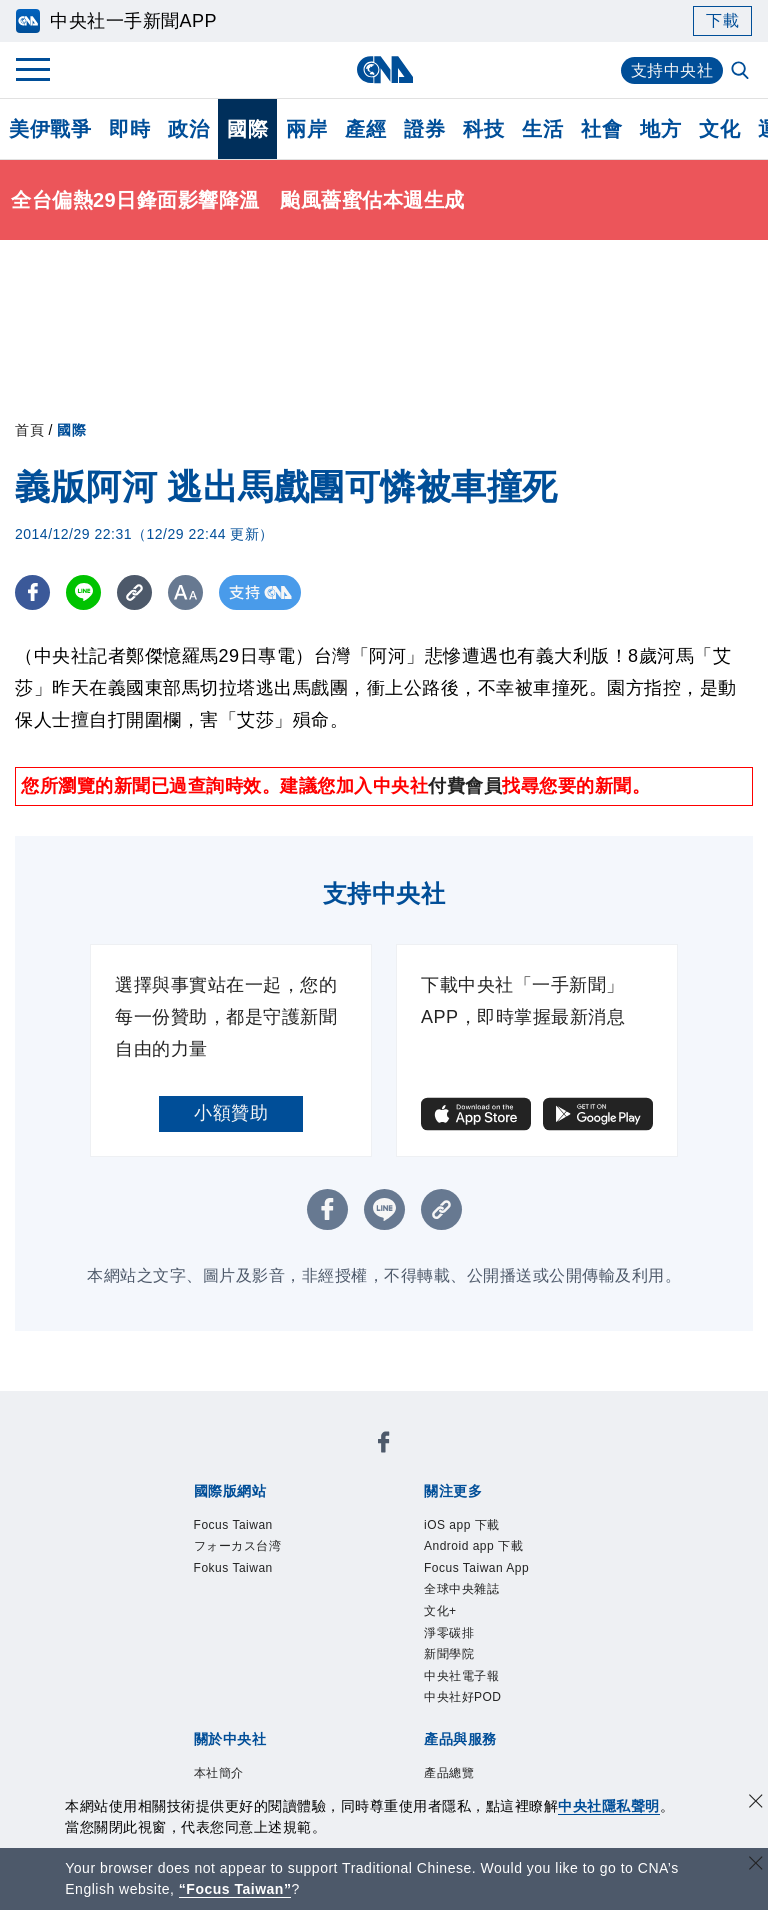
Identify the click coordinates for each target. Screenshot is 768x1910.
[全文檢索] (742, 72)
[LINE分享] (83, 592)
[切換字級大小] (185, 592)
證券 (424, 129)
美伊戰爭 (50, 129)
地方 (660, 129)
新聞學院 (449, 1654)
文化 (719, 129)
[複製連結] (134, 592)
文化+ (440, 1611)
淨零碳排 (449, 1633)
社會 (601, 129)
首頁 (29, 430)
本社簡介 (219, 1773)
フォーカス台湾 (238, 1546)
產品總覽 (449, 1773)
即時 (129, 129)
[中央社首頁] (384, 69)
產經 (365, 129)
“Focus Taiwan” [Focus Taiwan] (235, 1889)
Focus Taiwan (233, 1525)
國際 (247, 129)
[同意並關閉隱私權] (756, 1803)
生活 (542, 129)
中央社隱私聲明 (609, 1806)
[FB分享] (32, 592)
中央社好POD (463, 1697)
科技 (483, 129)
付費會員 (465, 786)
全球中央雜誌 (461, 1589)
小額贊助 (231, 1113)
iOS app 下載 (462, 1525)
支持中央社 (672, 70)
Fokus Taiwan (233, 1568)
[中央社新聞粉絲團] (384, 1445)
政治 (188, 129)
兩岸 (306, 129)
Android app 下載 (473, 1546)
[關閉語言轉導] (756, 1865)
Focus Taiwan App (476, 1568)
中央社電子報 (461, 1676)
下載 (722, 20)
